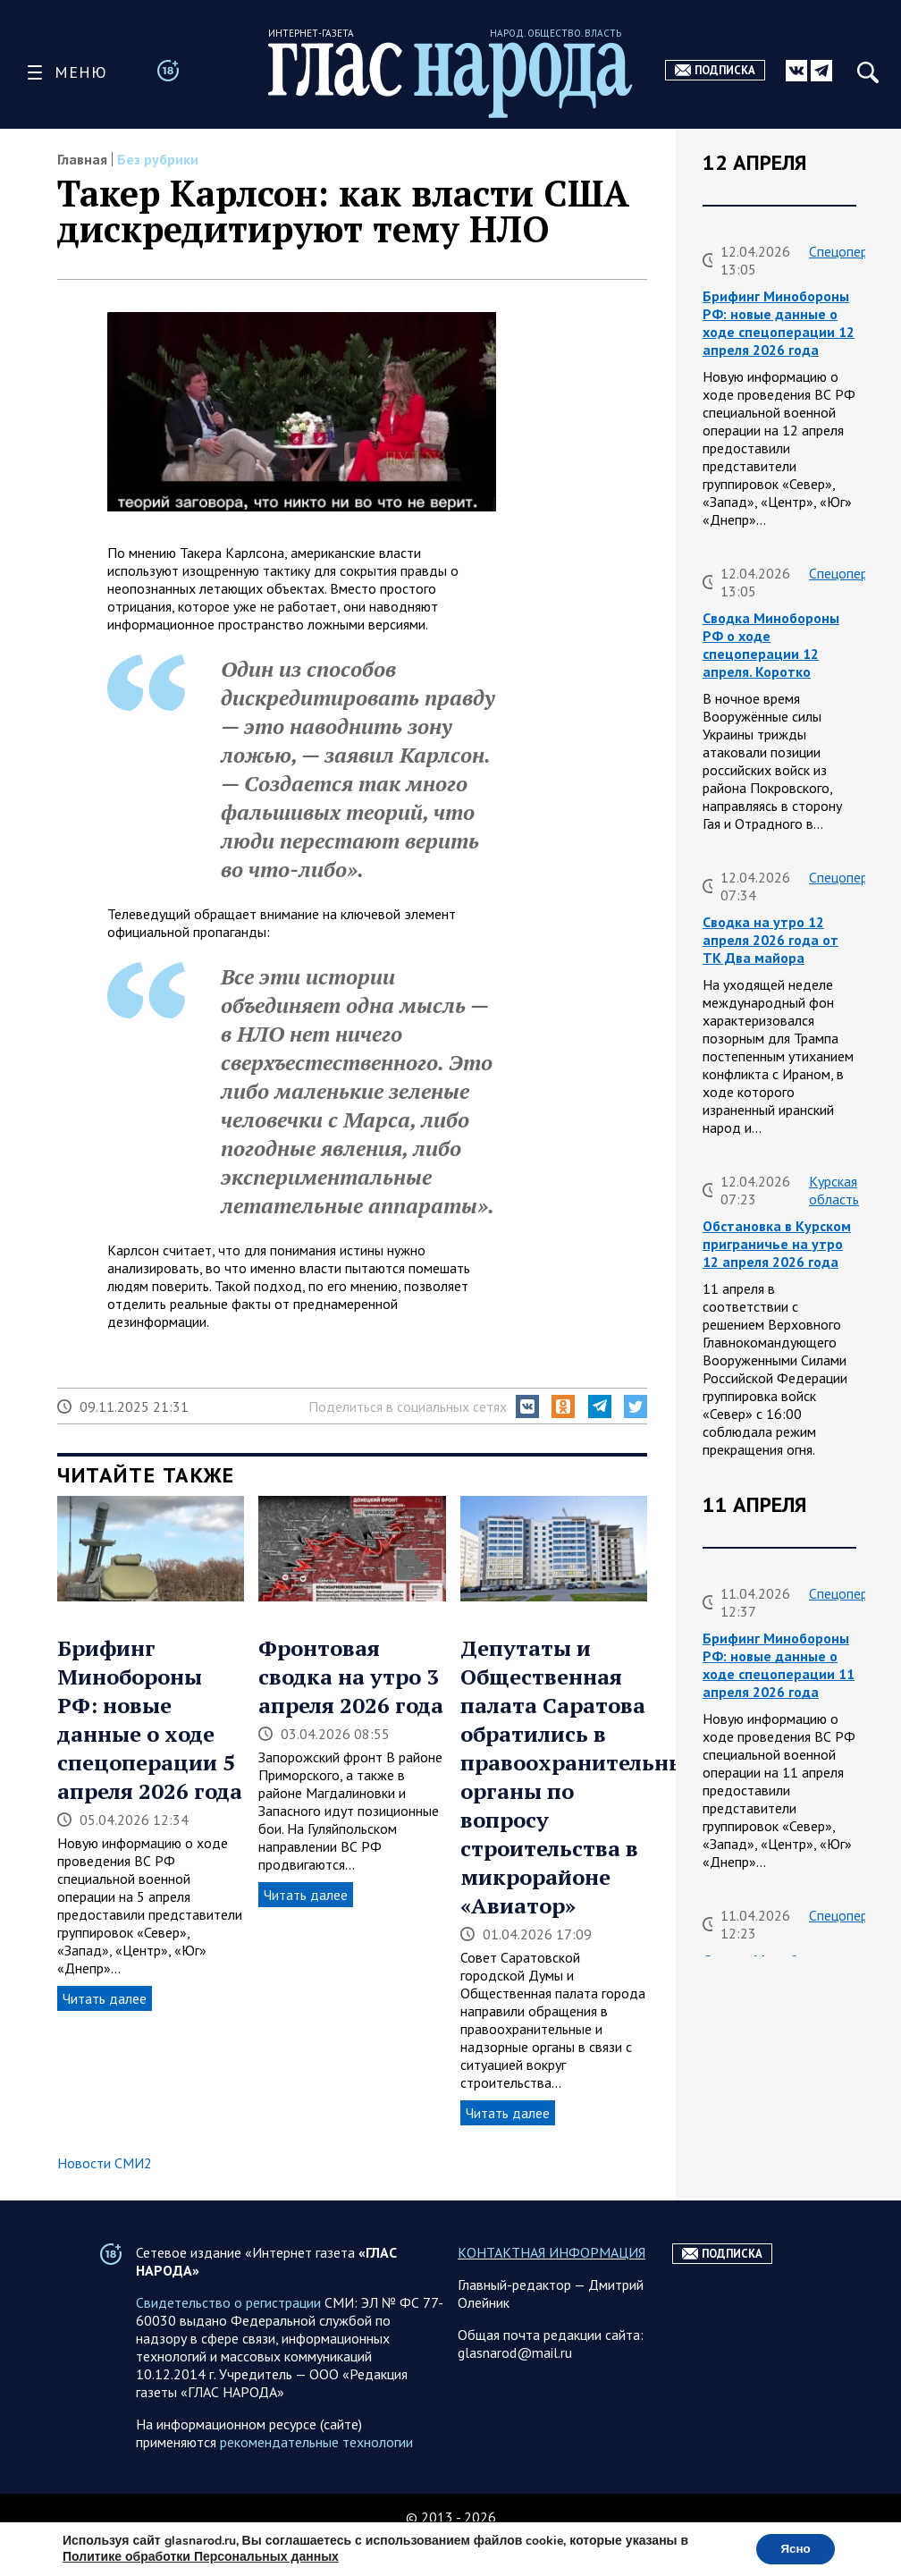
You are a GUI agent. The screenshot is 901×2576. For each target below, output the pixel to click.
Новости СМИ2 (104, 2163)
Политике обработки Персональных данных (201, 2555)
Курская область (834, 1190)
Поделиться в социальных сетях (407, 1406)
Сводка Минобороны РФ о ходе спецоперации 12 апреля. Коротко (771, 644)
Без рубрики (157, 159)
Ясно (792, 2547)
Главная (82, 159)
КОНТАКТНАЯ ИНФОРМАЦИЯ (551, 2288)
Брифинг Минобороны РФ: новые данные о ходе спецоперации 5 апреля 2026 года (149, 1719)
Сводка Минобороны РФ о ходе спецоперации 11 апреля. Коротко (771, 1987)
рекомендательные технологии (316, 2478)
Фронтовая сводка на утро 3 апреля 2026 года (350, 1676)
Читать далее (105, 1998)
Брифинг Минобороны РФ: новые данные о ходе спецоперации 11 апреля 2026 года (779, 1665)
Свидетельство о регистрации (228, 2338)
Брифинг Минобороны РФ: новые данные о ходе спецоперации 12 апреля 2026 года (779, 323)
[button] (527, 1406)
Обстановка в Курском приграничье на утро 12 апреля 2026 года (777, 1244)
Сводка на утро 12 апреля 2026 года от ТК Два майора (770, 940)
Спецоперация (852, 251)
